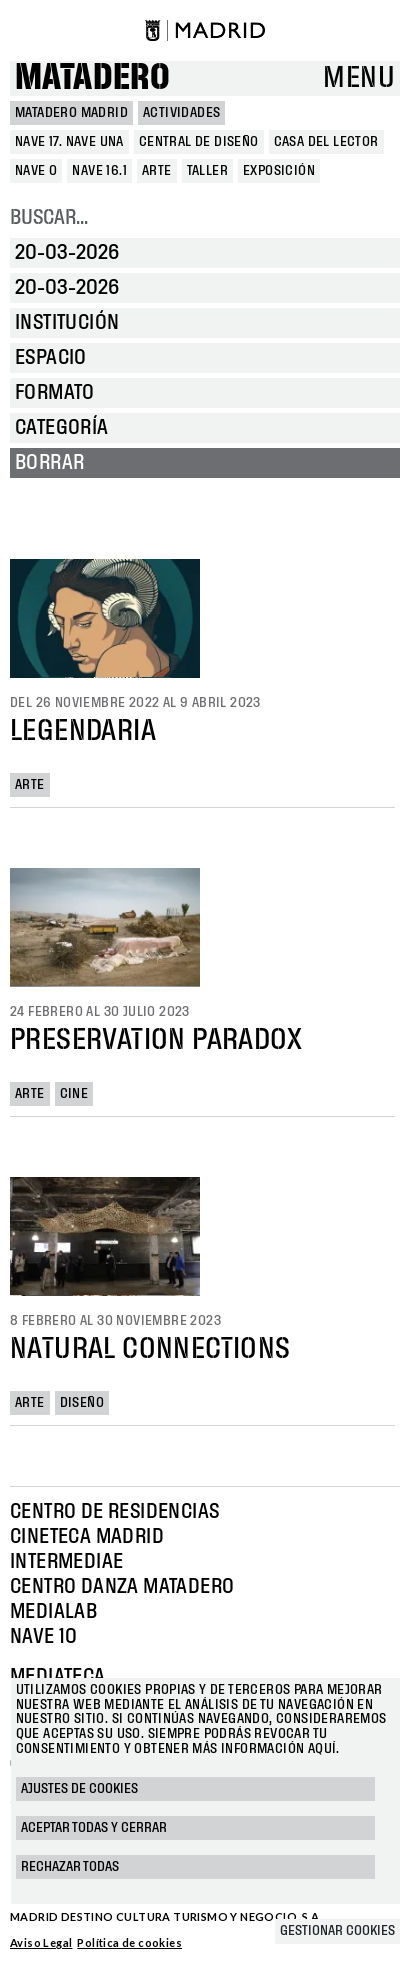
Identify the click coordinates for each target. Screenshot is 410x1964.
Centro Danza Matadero (122, 1587)
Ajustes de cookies (79, 1789)
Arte (30, 785)
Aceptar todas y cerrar (94, 1828)
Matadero (92, 78)
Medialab (53, 1612)
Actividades (181, 113)
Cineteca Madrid (87, 1537)
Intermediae (66, 1562)
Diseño (82, 1403)
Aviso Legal (41, 1942)
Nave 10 (44, 1637)
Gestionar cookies (337, 1931)
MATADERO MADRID (71, 113)
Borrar (49, 463)
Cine (74, 1094)
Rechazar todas (70, 1867)
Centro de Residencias (114, 1512)
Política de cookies (129, 1942)
